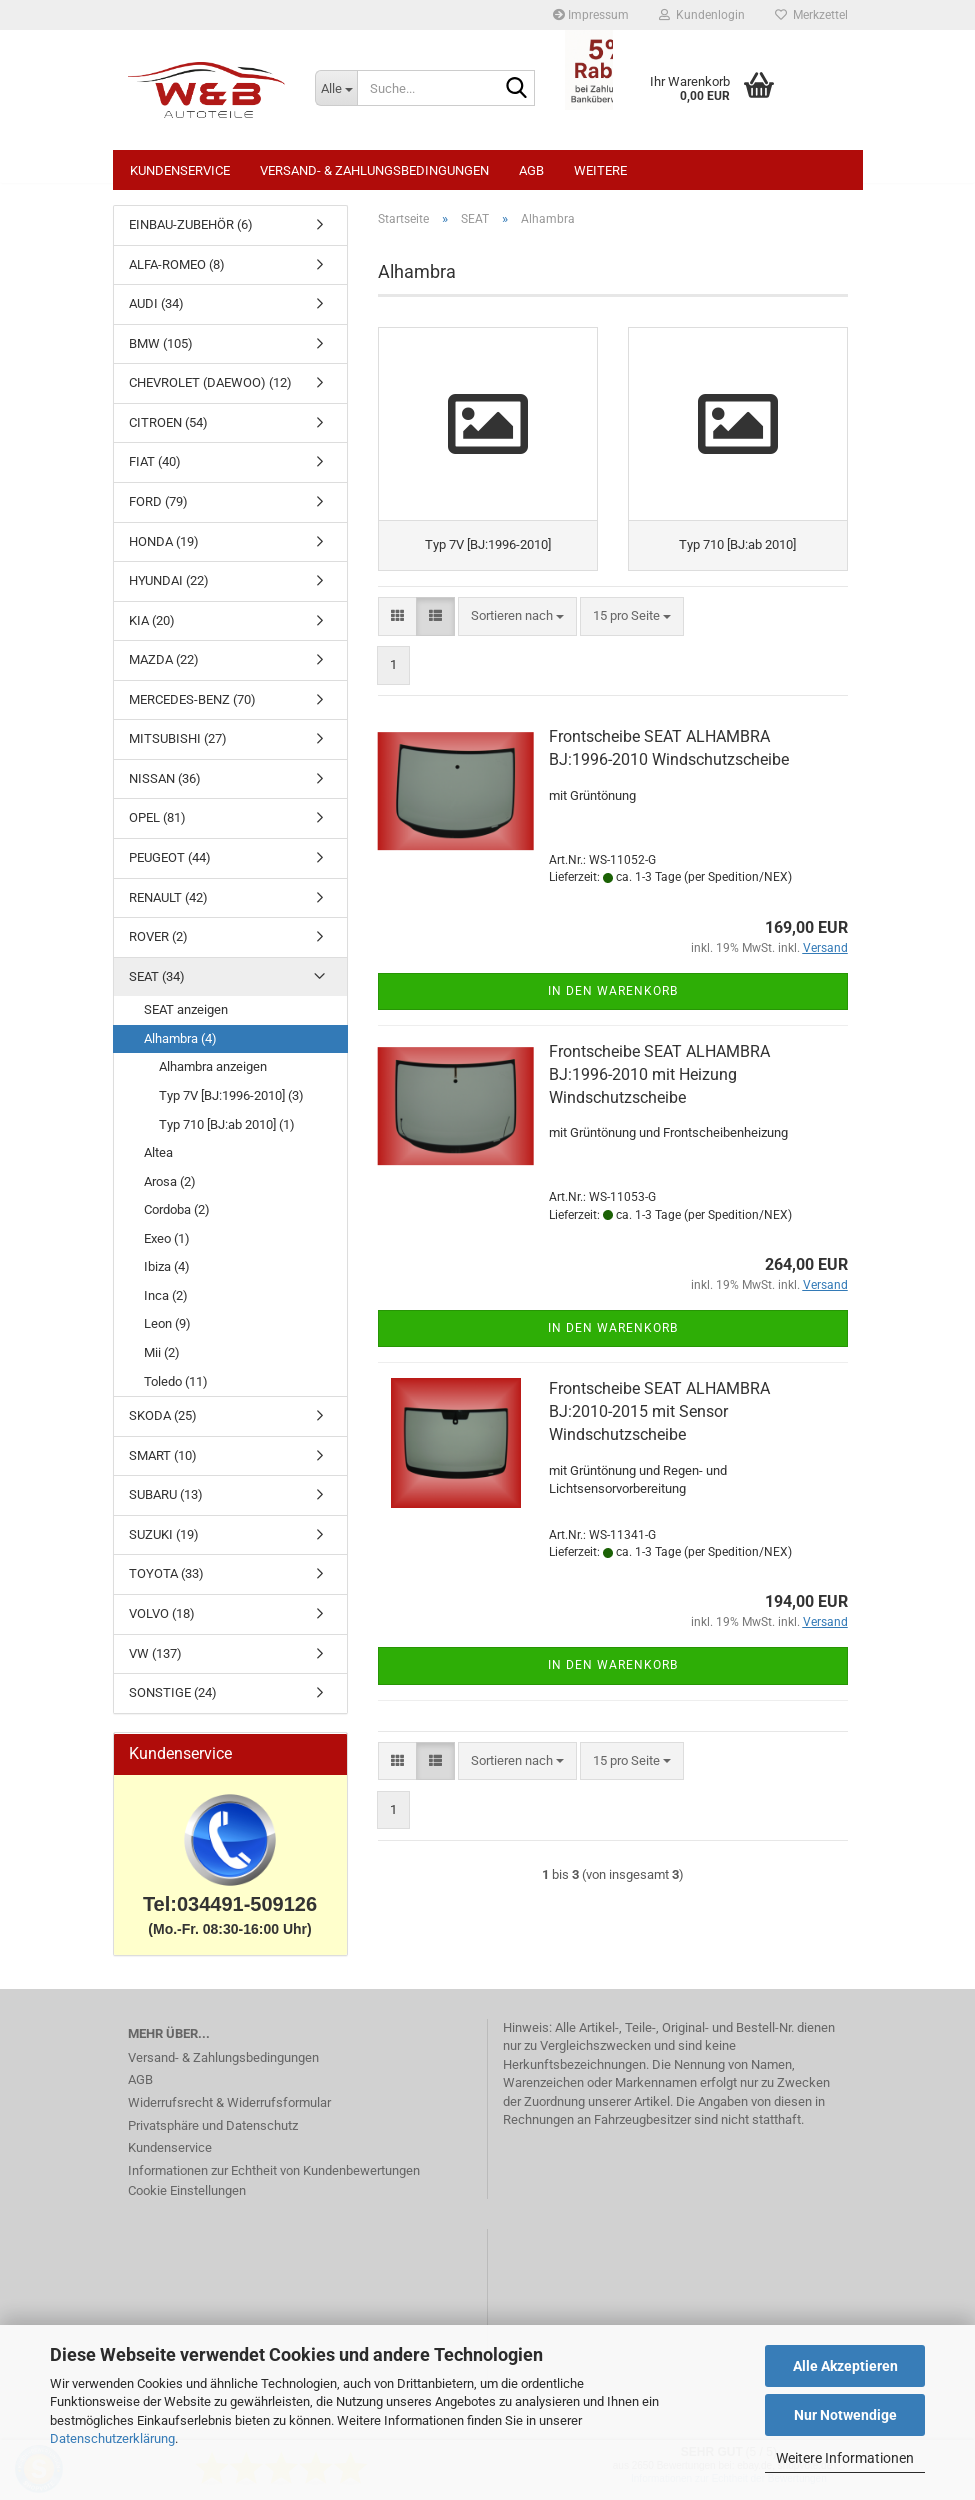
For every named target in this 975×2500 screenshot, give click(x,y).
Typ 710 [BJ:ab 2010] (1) (227, 1134)
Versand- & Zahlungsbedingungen (374, 170)
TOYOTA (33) (166, 1583)
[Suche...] (336, 88)
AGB (531, 170)
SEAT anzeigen (186, 1019)
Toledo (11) (176, 1391)
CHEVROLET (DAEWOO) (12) (210, 392)
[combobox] (517, 632)
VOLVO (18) (162, 1623)
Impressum (591, 15)
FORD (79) (158, 511)
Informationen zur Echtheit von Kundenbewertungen (274, 2180)
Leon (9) (167, 1333)
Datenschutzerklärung (112, 2438)
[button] (397, 632)
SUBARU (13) (166, 1504)
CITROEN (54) (168, 432)
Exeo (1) (167, 1248)
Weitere (600, 170)
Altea (158, 1162)
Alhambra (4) (180, 1048)
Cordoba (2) (177, 1219)
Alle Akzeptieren (845, 2366)
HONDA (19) (164, 551)
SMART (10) (163, 1465)
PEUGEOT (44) (170, 867)
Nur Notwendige (845, 2415)
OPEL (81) (157, 827)
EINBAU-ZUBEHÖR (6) (191, 234)
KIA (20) (152, 630)
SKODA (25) (163, 1425)
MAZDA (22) (164, 669)
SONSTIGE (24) (173, 1702)
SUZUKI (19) (164, 1544)
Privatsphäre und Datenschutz (213, 2135)
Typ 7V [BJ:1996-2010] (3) (231, 1105)
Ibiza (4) (167, 1276)
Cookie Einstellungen (187, 2200)
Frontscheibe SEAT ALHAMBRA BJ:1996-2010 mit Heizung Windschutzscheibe (659, 1090)
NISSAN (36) (165, 788)
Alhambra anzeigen (213, 1076)
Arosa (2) (170, 1191)
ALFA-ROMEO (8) (177, 274)
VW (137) (155, 1663)
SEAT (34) (157, 986)
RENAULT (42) (168, 907)
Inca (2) (166, 1305)
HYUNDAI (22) (169, 590)
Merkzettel (811, 15)
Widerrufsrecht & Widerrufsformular (229, 2112)
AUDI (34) (156, 313)
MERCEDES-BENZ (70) (192, 709)
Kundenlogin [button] (702, 15)
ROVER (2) (158, 946)
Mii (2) (162, 1362)
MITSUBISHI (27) (178, 748)
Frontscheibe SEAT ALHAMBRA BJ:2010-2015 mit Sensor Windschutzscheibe (659, 1427)
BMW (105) (161, 353)
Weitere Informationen (845, 2458)
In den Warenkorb (613, 1007)
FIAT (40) (155, 471)
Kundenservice (180, 170)
